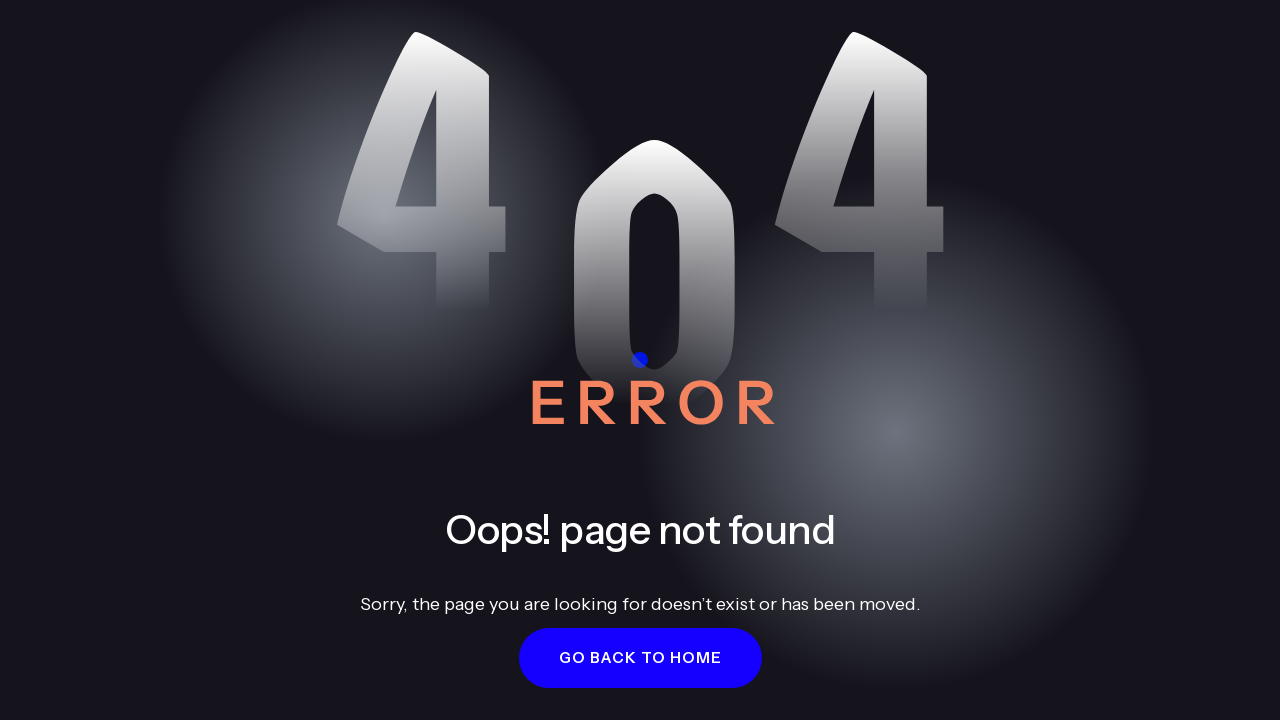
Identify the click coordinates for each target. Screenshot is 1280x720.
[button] (640, 658)
